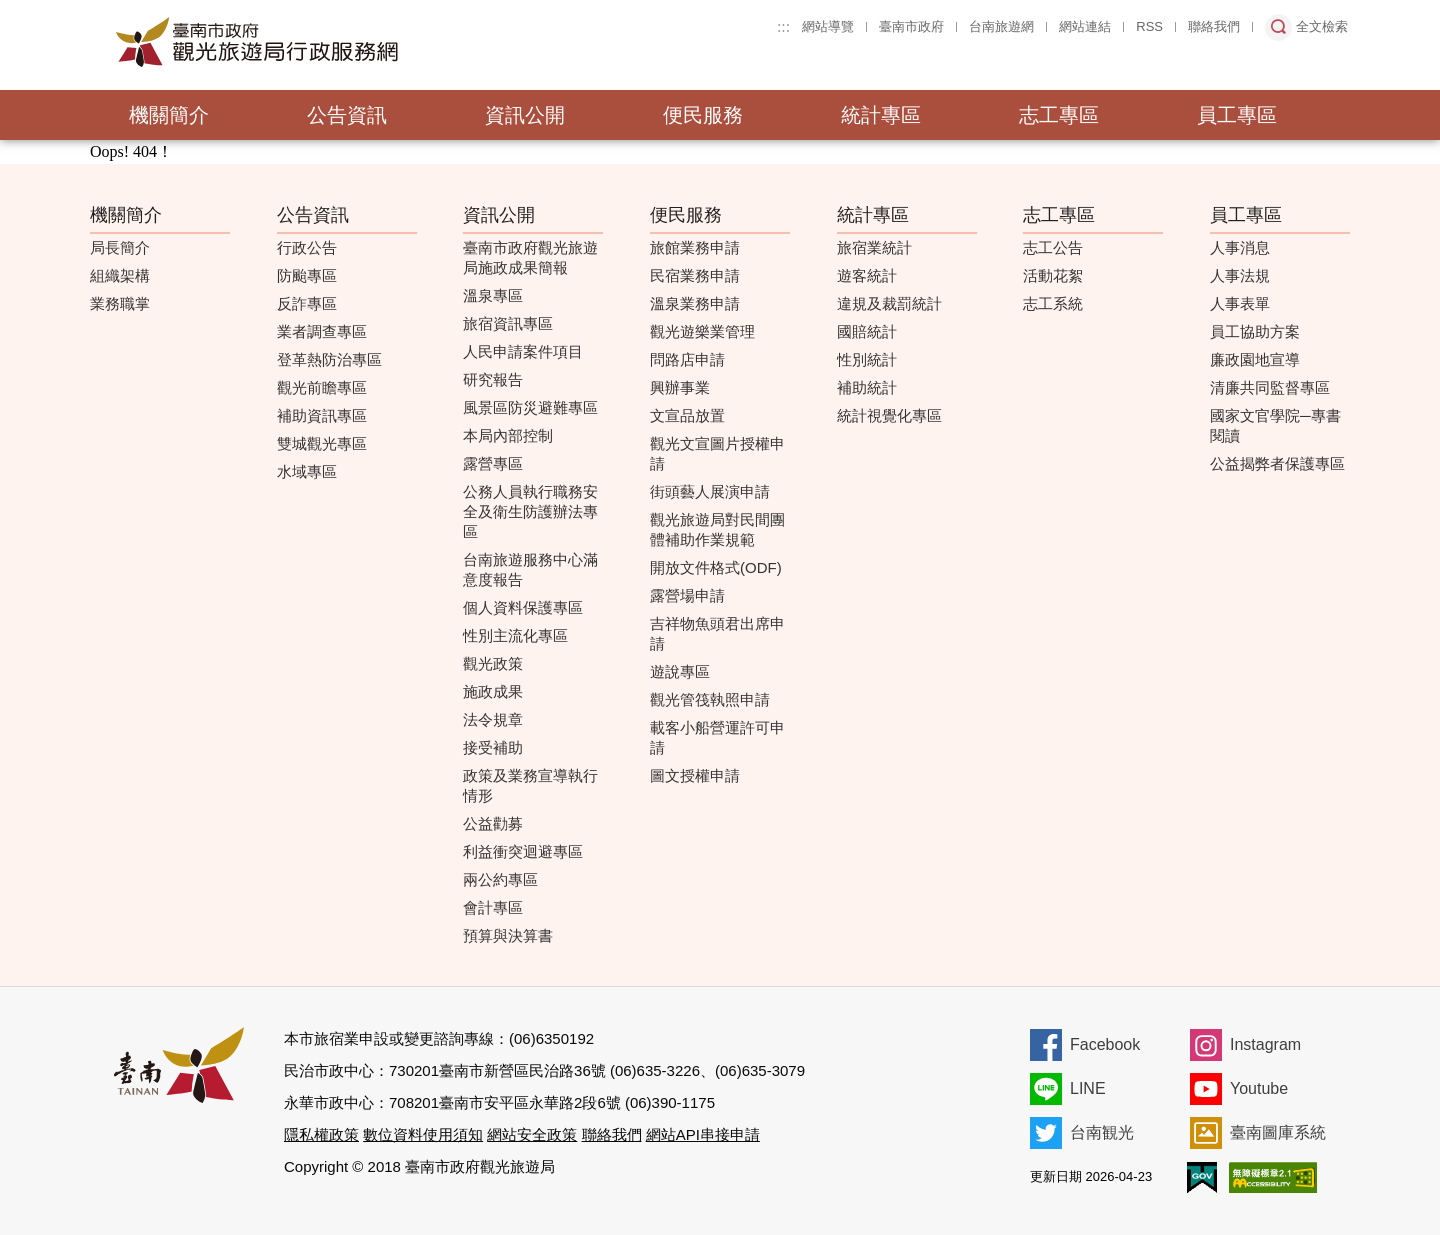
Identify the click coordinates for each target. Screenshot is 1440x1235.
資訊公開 (525, 115)
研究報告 (493, 379)
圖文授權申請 (695, 775)
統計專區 (881, 115)
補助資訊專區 (322, 415)
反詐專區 (307, 303)
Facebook (1105, 1044)
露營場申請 (687, 595)
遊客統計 (867, 275)
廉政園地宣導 (1255, 359)
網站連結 (1085, 26)
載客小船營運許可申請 (717, 737)
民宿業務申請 (695, 275)
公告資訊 (347, 115)
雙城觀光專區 (322, 443)
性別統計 (867, 359)
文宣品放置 (687, 415)
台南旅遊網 (1001, 26)
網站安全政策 (532, 1134)
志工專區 (1059, 115)
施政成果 (493, 691)
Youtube (1259, 1088)
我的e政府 (1202, 1177)
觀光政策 (493, 663)
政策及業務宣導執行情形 (530, 785)
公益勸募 (493, 823)
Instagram (1265, 1044)
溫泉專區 (493, 295)
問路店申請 (687, 359)
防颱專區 (307, 275)
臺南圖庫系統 (1278, 1132)
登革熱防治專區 (329, 359)
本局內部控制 (508, 435)
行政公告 (307, 247)
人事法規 (1240, 275)
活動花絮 (1053, 275)
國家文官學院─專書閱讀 (1275, 425)
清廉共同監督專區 (1270, 387)
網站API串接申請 (703, 1134)
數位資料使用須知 (423, 1134)
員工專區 (1237, 115)
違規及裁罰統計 (889, 303)
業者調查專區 (322, 331)
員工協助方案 (1255, 331)
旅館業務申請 (695, 247)
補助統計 (867, 387)
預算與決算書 (508, 935)
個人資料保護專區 (523, 607)
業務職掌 (120, 303)
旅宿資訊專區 (508, 323)
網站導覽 (828, 26)
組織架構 (120, 275)
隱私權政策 (321, 1134)
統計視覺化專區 (889, 415)
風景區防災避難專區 (530, 407)
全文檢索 (1322, 26)
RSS (1149, 26)
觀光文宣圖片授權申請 (717, 453)
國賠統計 (867, 331)
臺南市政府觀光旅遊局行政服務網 (312, 42)
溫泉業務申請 (695, 303)
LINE (1088, 1088)
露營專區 (493, 463)
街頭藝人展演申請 (710, 491)
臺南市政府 (911, 26)
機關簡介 (169, 115)
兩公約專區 (500, 879)
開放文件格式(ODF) (716, 567)
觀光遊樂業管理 (702, 331)
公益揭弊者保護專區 (1277, 463)
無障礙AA (1273, 1177)
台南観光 (1102, 1132)
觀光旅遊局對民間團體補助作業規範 (717, 529)
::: (783, 26)
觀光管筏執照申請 (710, 699)
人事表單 (1240, 303)
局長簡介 (120, 247)
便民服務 (703, 115)
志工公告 (1053, 247)
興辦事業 (680, 387)
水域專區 (307, 471)
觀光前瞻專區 (322, 387)
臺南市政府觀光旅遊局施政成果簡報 (530, 257)
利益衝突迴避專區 (523, 851)
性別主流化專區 (515, 635)
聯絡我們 (1214, 26)
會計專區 (493, 907)
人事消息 (1240, 247)
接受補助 (493, 747)
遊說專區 (680, 671)
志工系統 (1053, 303)
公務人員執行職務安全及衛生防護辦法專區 (530, 511)
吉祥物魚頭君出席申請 (717, 633)
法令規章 (493, 719)
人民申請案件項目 (523, 351)
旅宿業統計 (874, 247)
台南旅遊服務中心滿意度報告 (530, 569)
